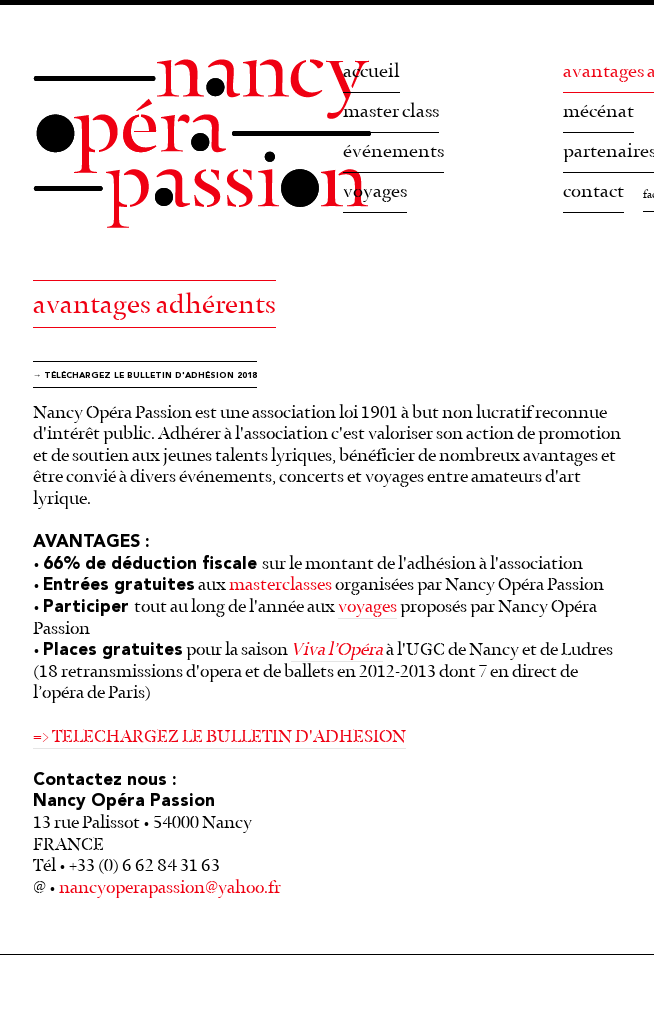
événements (393, 151)
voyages (375, 191)
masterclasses (280, 585)
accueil (371, 71)
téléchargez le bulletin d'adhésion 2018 (150, 375)
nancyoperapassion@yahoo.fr (170, 888)
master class (391, 111)
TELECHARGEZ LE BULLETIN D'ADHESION (229, 737)
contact (593, 191)
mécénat (598, 111)
